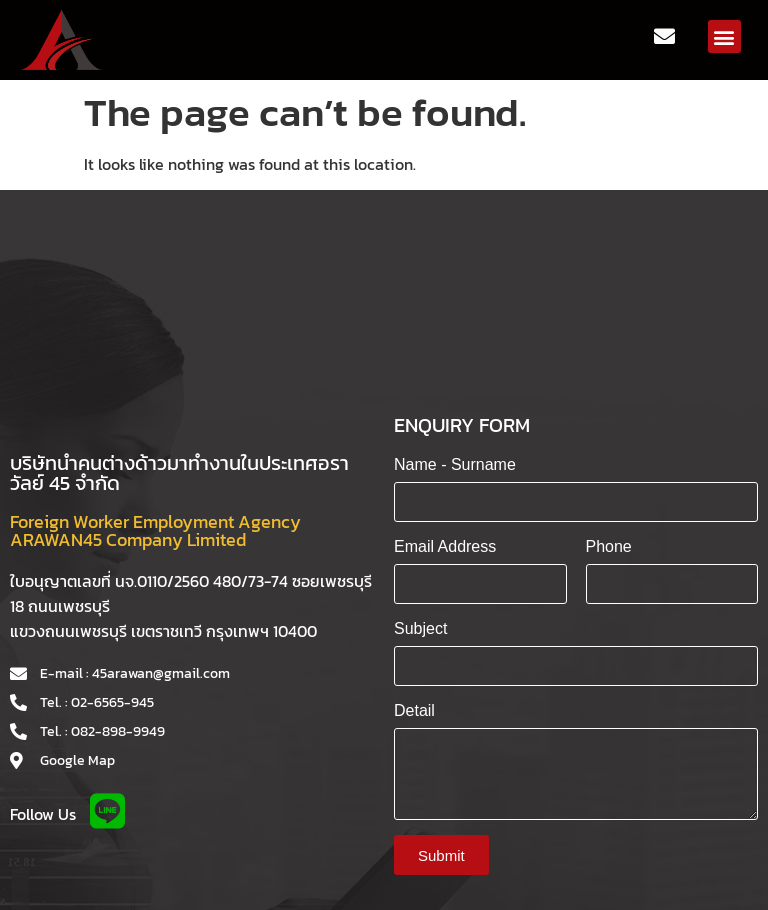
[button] (724, 36)
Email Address (445, 546)
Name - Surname (455, 464)
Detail (414, 710)
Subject (420, 628)
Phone (609, 546)
